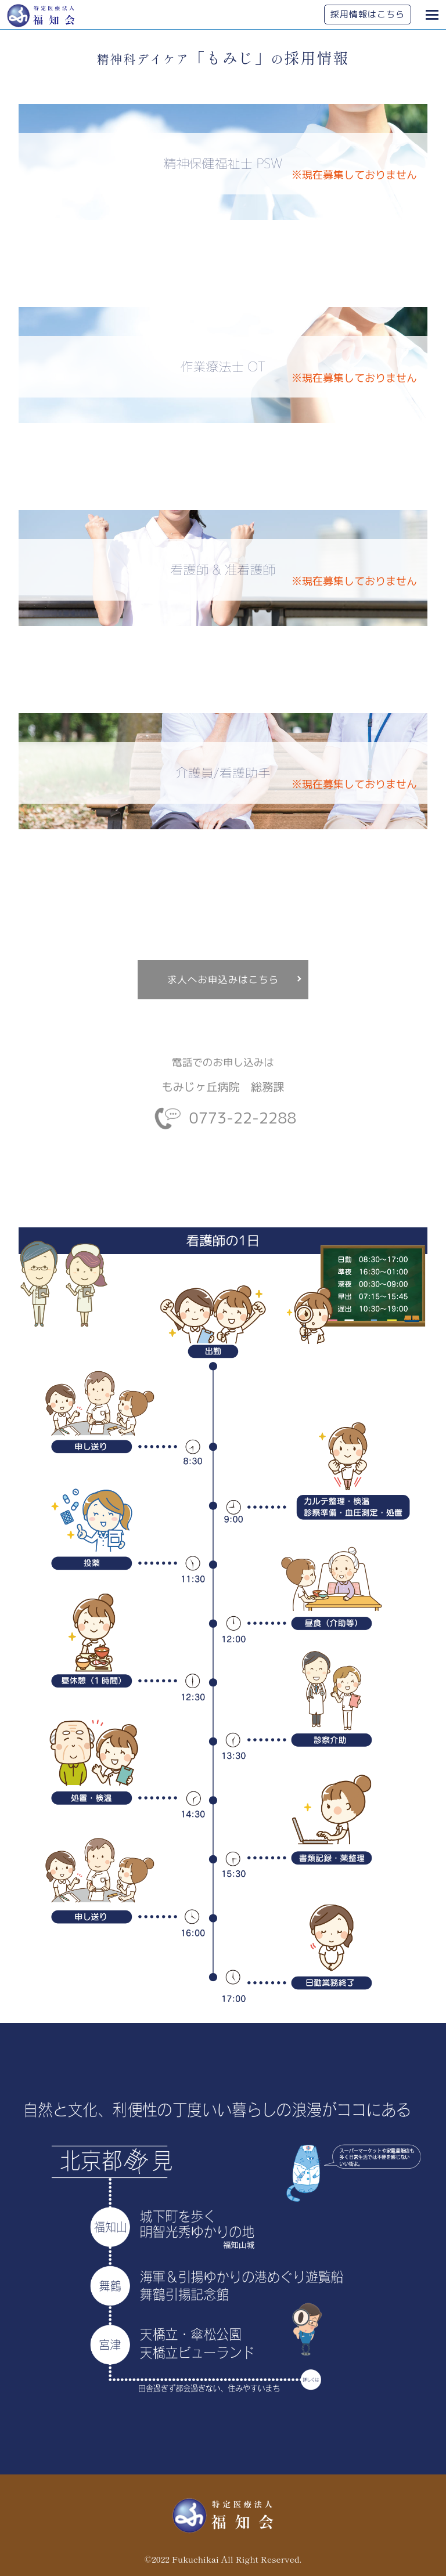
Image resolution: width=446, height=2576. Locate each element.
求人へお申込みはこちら (223, 979)
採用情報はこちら (367, 14)
